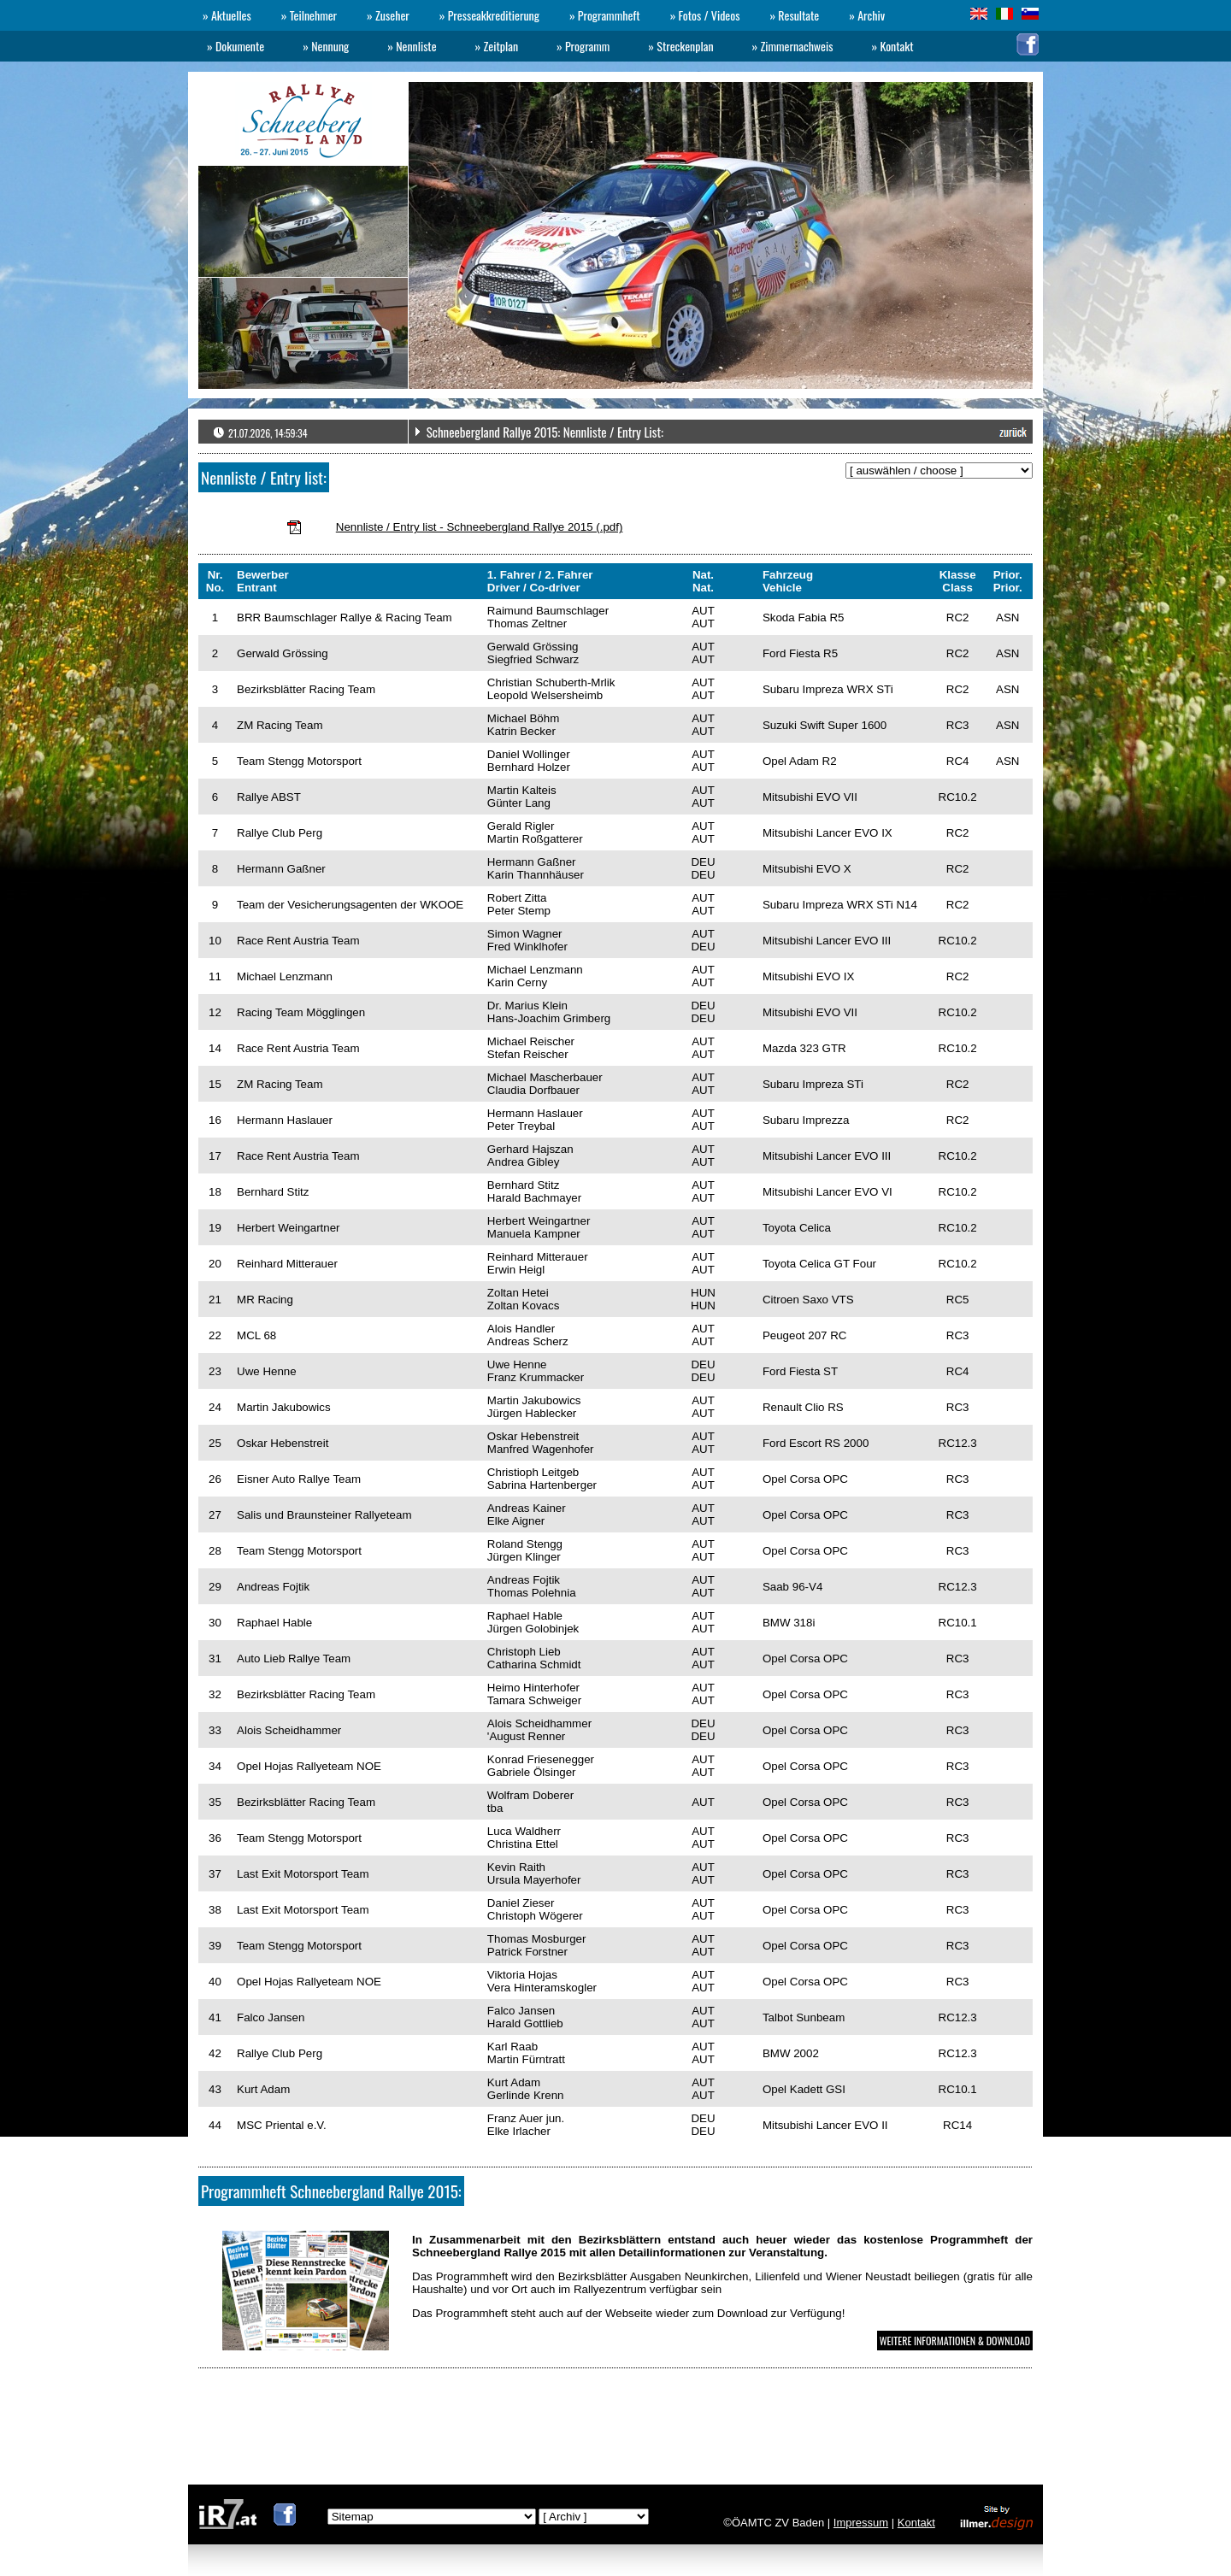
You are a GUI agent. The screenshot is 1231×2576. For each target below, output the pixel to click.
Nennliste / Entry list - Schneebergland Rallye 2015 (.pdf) (479, 526)
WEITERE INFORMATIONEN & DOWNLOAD (955, 2340)
